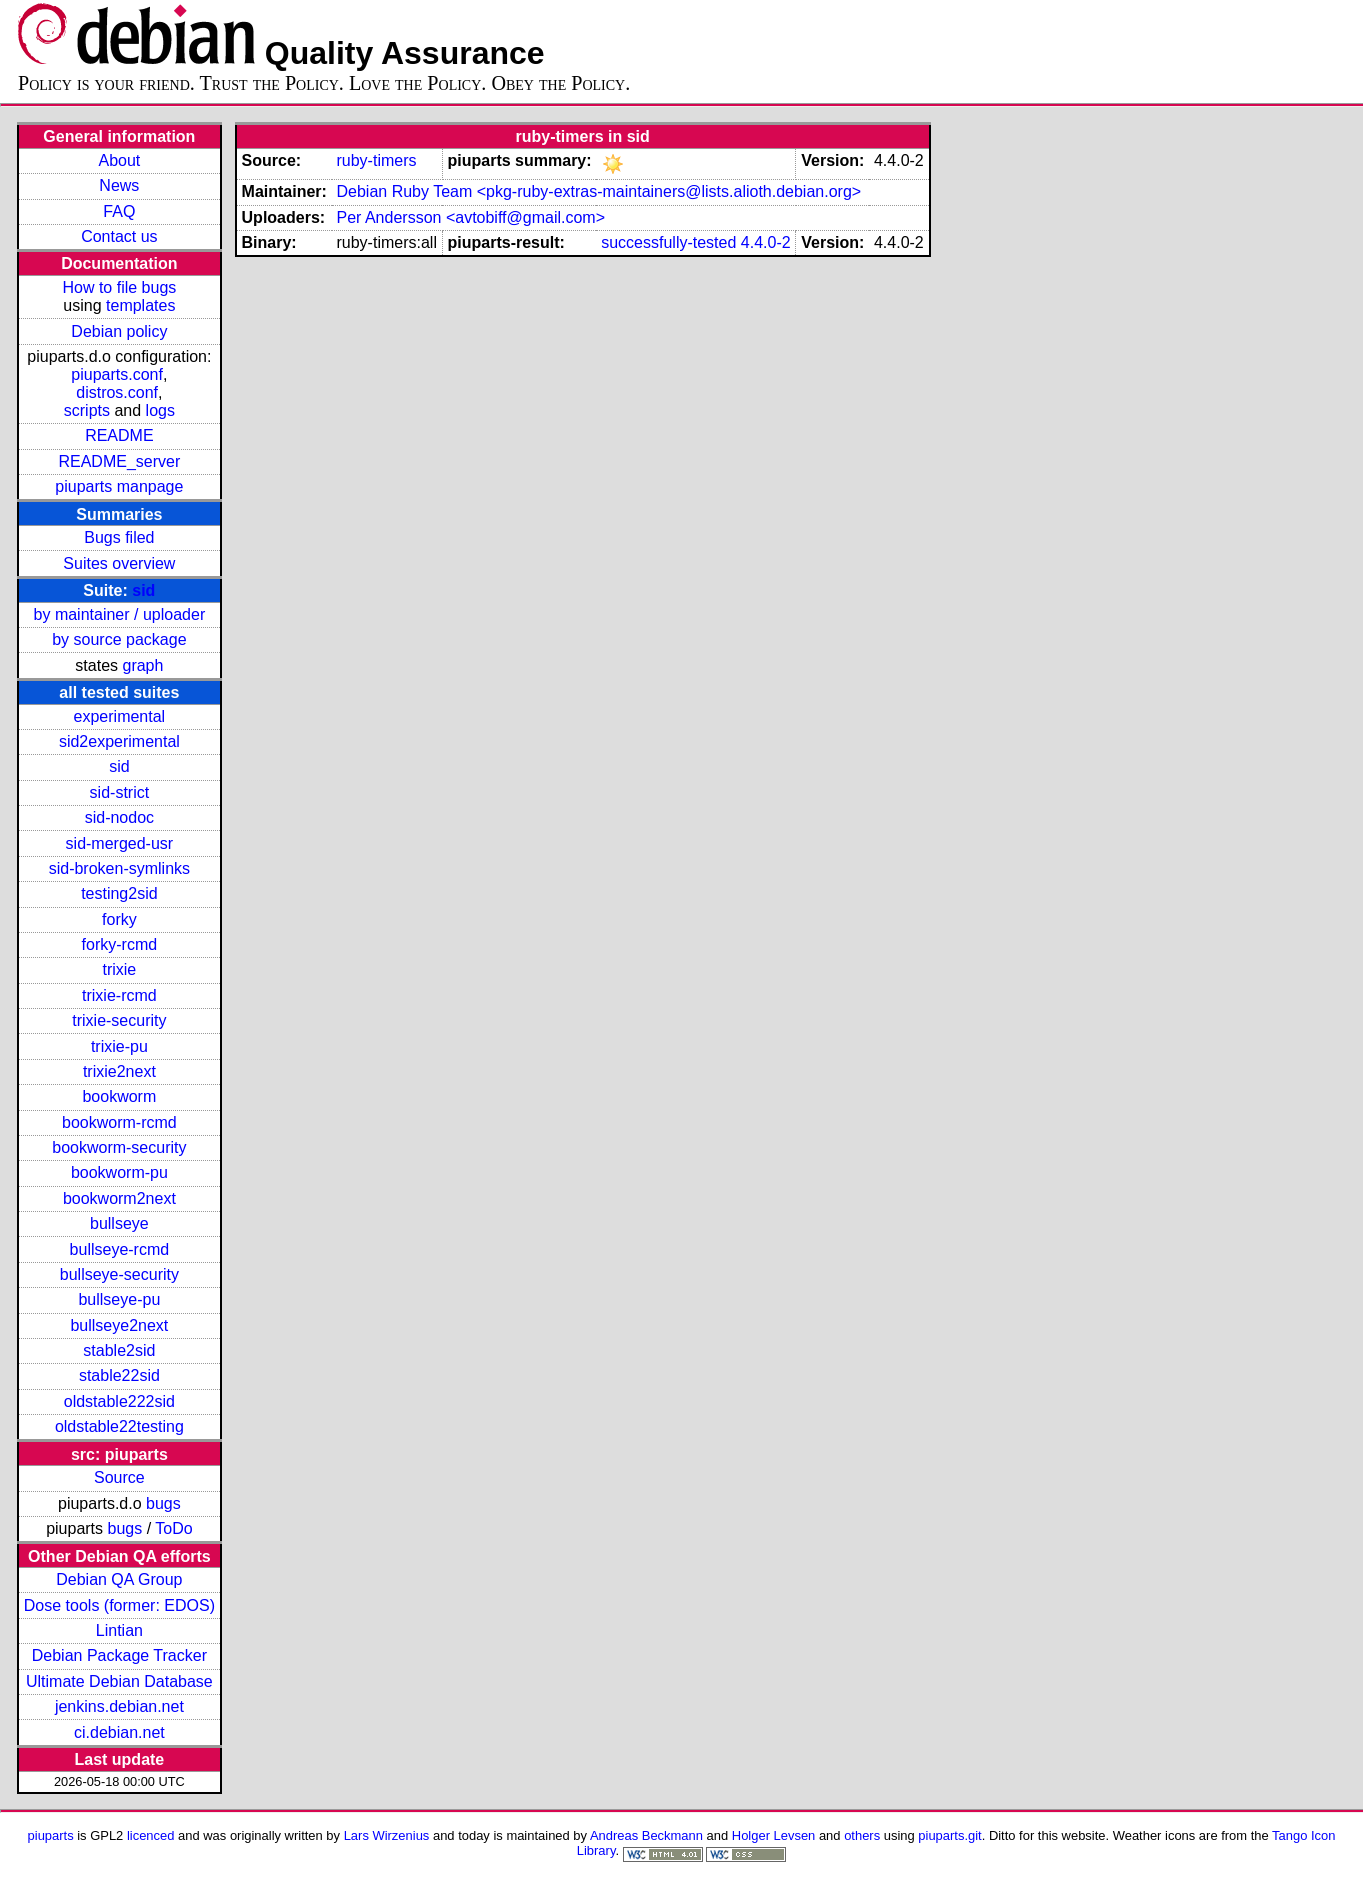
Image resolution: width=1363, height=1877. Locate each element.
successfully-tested (668, 242)
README (119, 435)
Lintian (119, 1630)
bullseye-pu (119, 1299)
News (119, 185)
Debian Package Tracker (119, 1655)
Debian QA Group (119, 1579)
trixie (119, 969)
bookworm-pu (119, 1172)
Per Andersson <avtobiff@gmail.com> (470, 217)
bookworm (119, 1096)
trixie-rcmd (119, 995)
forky (119, 919)
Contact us (119, 236)
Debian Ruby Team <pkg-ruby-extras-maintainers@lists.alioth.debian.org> (598, 191)
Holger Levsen (774, 1835)
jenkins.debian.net (119, 1706)
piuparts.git (949, 1835)
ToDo (173, 1528)
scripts (87, 410)
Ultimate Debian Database (119, 1681)
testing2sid (119, 893)
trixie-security (119, 1020)
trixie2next (119, 1071)
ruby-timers (376, 160)
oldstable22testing (119, 1426)
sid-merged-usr (120, 843)
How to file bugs (119, 287)
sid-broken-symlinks (119, 868)
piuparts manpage (119, 486)
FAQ (119, 211)
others (862, 1835)
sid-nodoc (119, 817)
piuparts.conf (117, 374)
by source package (119, 639)
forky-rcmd (120, 944)
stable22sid (119, 1375)
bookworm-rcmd (119, 1122)
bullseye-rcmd (120, 1249)
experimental (120, 716)
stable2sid (119, 1350)
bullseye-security (119, 1274)
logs (160, 410)
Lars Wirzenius (387, 1835)
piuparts (51, 1835)
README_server (119, 461)
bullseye (119, 1223)
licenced (151, 1835)
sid (143, 590)
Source (119, 1477)
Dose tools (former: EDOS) (119, 1605)
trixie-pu (119, 1046)
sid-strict (120, 792)
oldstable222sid (119, 1401)
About (119, 160)
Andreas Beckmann (646, 1835)
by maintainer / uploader (120, 614)
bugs (163, 1503)
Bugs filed (119, 537)
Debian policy (119, 331)
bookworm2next (119, 1198)
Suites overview (119, 563)
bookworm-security (119, 1147)
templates (140, 305)
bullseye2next (119, 1325)
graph (142, 665)
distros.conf (117, 392)
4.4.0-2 (766, 242)
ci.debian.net (119, 1732)
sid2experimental (119, 741)
